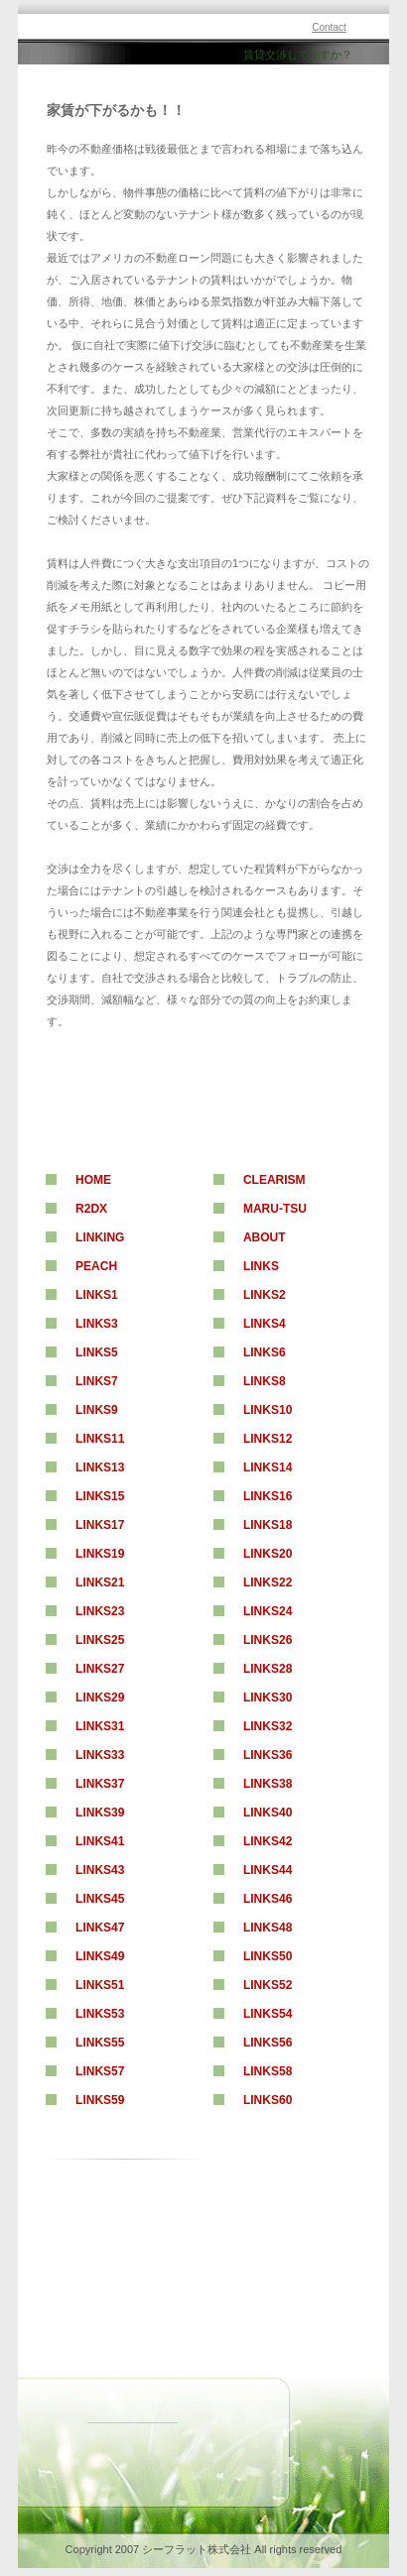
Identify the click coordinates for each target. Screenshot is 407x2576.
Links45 (99, 1899)
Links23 (99, 1611)
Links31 (99, 1726)
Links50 (267, 1956)
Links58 (267, 2071)
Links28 (267, 1669)
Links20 (267, 1554)
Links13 (99, 1467)
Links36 (267, 1755)
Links (261, 1266)
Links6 (264, 1352)
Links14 (267, 1467)
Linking (99, 1237)
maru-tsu (275, 1209)
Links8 (264, 1381)
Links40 (267, 1812)
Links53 (99, 2014)
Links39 (99, 1812)
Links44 (267, 1870)
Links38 (267, 1784)
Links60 (267, 2100)
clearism (274, 1180)
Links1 (96, 1295)
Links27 (99, 1669)
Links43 (99, 1870)
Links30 (267, 1697)
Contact (328, 27)
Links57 (99, 2071)
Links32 (267, 1726)
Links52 (267, 1985)
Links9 (96, 1410)
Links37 (99, 1784)
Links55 (99, 2042)
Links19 (99, 1554)
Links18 (267, 1525)
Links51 (99, 1985)
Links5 (96, 1352)
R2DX (91, 1209)
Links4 (264, 1324)
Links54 (267, 2014)
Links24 (267, 1611)
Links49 (99, 1956)
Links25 (99, 1640)
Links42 (267, 1841)
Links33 (99, 1755)
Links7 (96, 1381)
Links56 (267, 2042)
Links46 (267, 1899)
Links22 (267, 1582)
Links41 (99, 1841)
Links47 (99, 1927)
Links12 (267, 1439)
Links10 (267, 1410)
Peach (96, 1266)
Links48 (267, 1927)
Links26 (267, 1640)
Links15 (99, 1496)
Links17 (99, 1525)
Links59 (99, 2100)
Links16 (267, 1496)
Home (93, 1180)
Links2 (264, 1295)
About (264, 1237)
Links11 (99, 1439)
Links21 (99, 1582)
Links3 (96, 1324)
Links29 (99, 1697)
